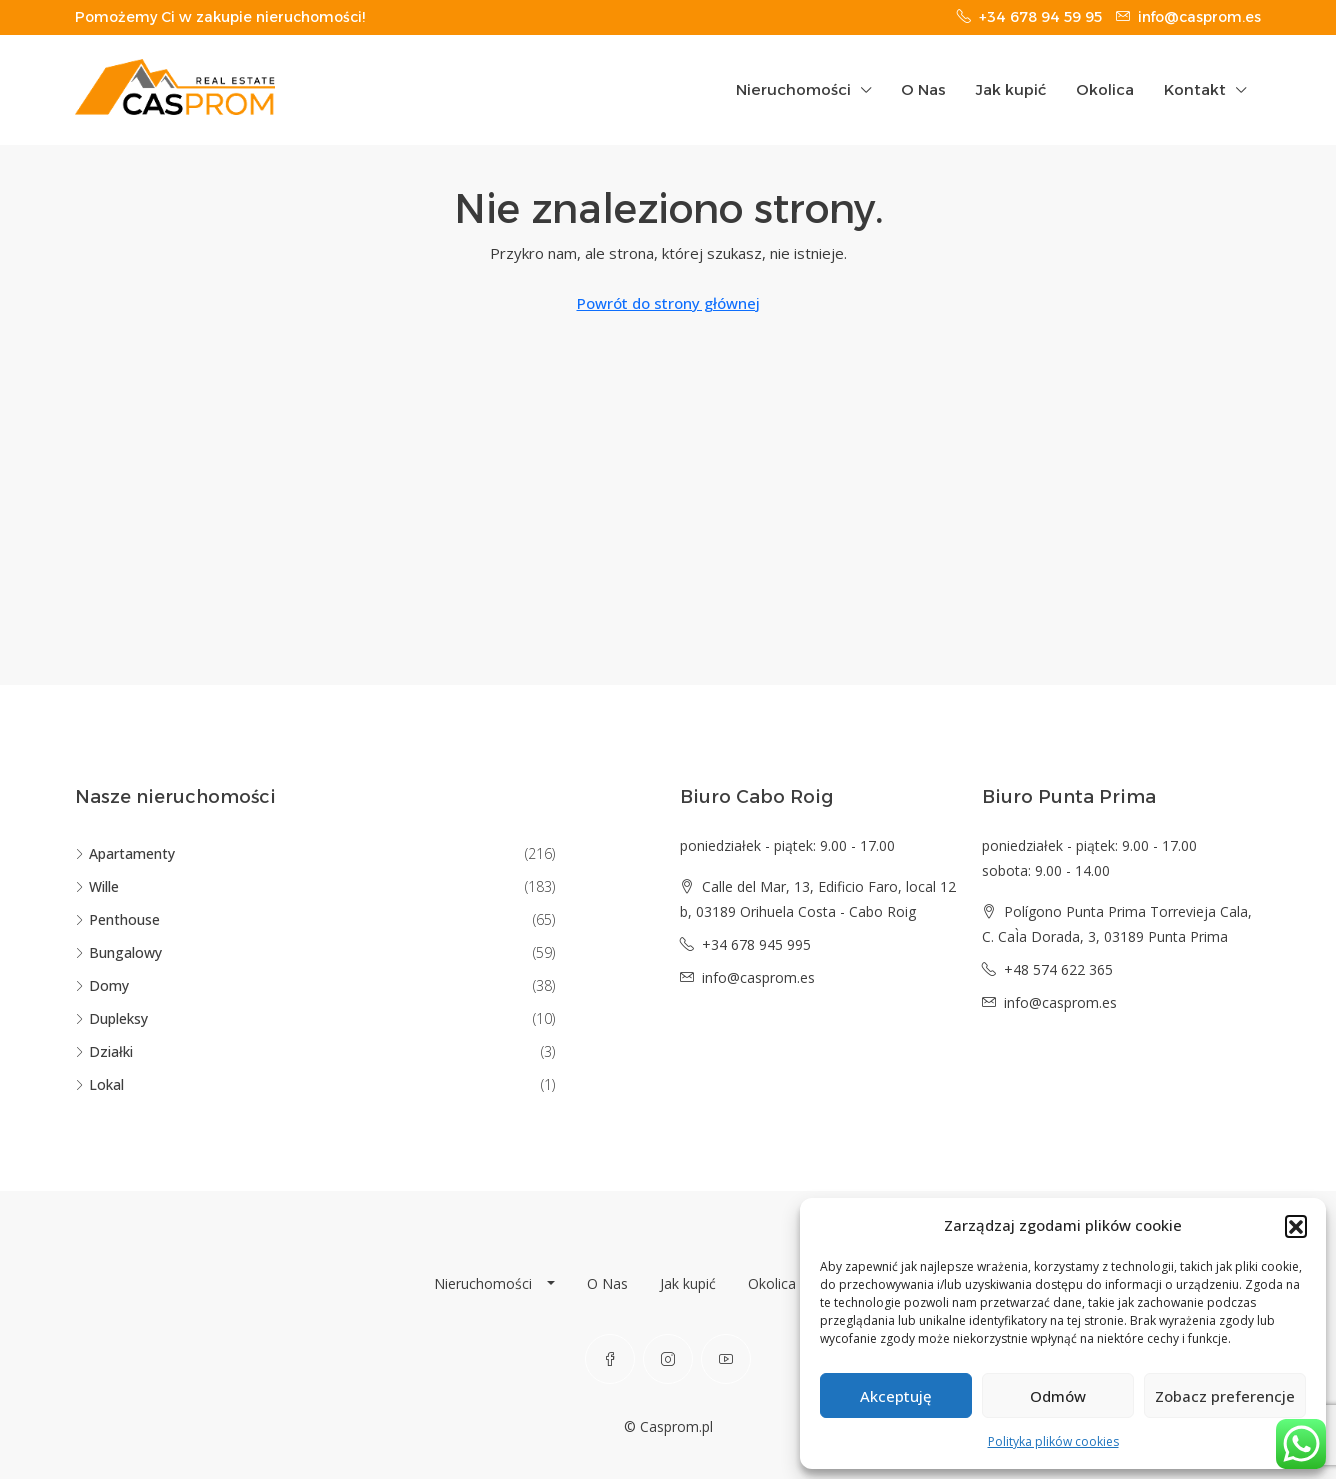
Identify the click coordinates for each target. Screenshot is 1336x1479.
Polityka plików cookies (1053, 1441)
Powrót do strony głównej (668, 303)
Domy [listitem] (102, 985)
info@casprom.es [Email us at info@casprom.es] (758, 977)
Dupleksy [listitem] (111, 1018)
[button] (1296, 1226)
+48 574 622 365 (1058, 969)
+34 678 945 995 (756, 944)
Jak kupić (1011, 89)
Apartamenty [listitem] (125, 853)
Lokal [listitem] (99, 1084)
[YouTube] (726, 1359)
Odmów (1058, 1396)
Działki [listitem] (104, 1051)
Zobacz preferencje (1225, 1396)
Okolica (1105, 89)
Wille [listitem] (97, 886)
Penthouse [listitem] (117, 919)
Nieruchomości (793, 89)
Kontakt (1195, 89)
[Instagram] (668, 1359)
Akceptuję (896, 1396)
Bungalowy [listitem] (118, 952)
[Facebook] (610, 1359)
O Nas (923, 89)
